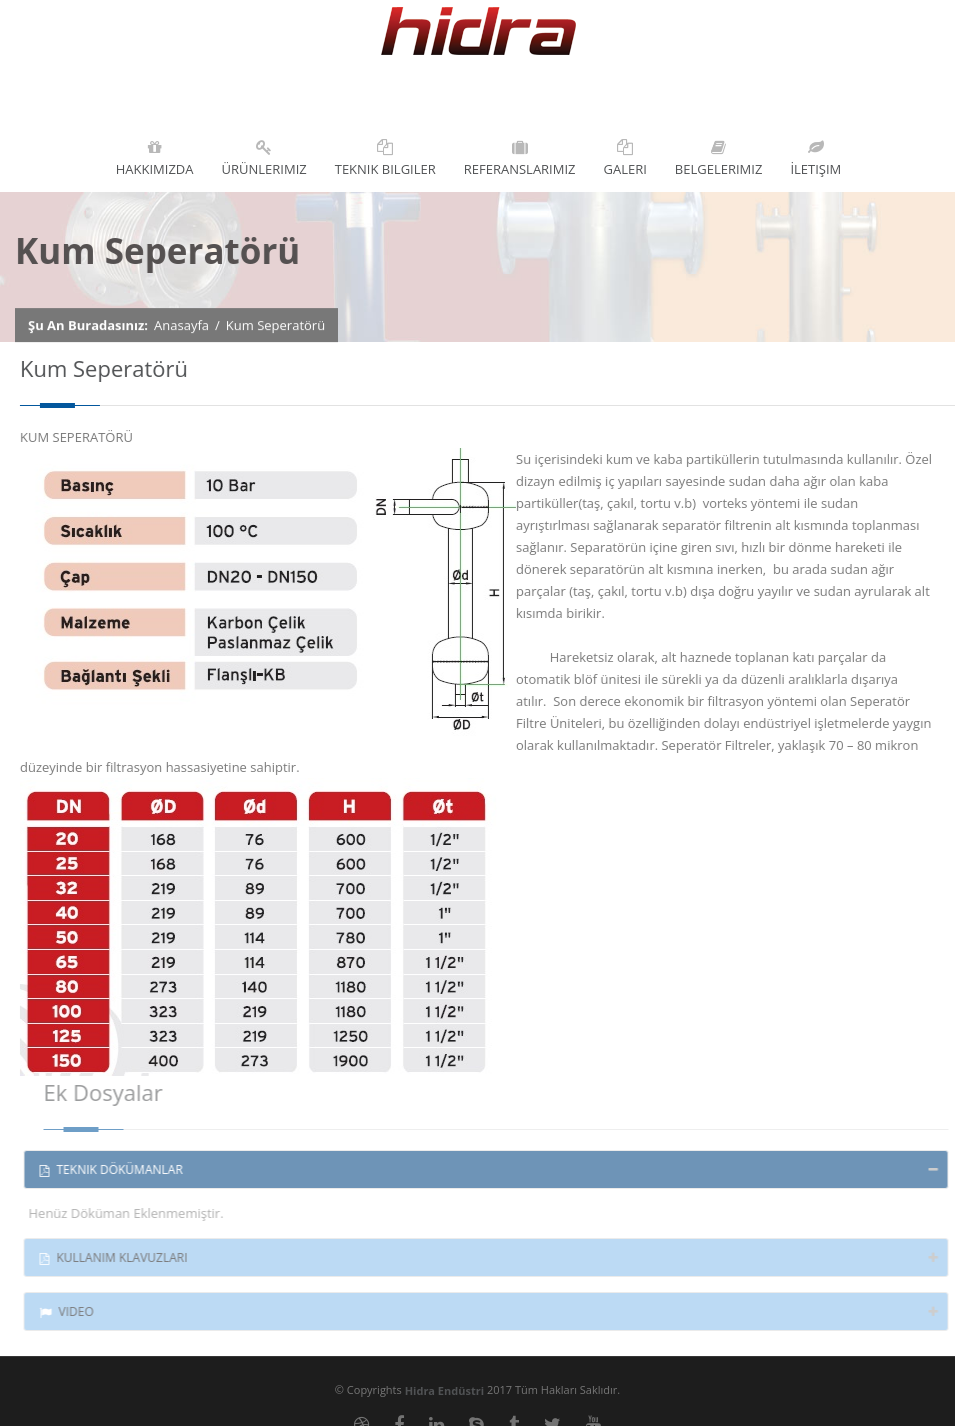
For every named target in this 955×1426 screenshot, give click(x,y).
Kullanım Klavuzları (118, 1257)
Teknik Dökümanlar (115, 1169)
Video (71, 1311)
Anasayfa (181, 325)
